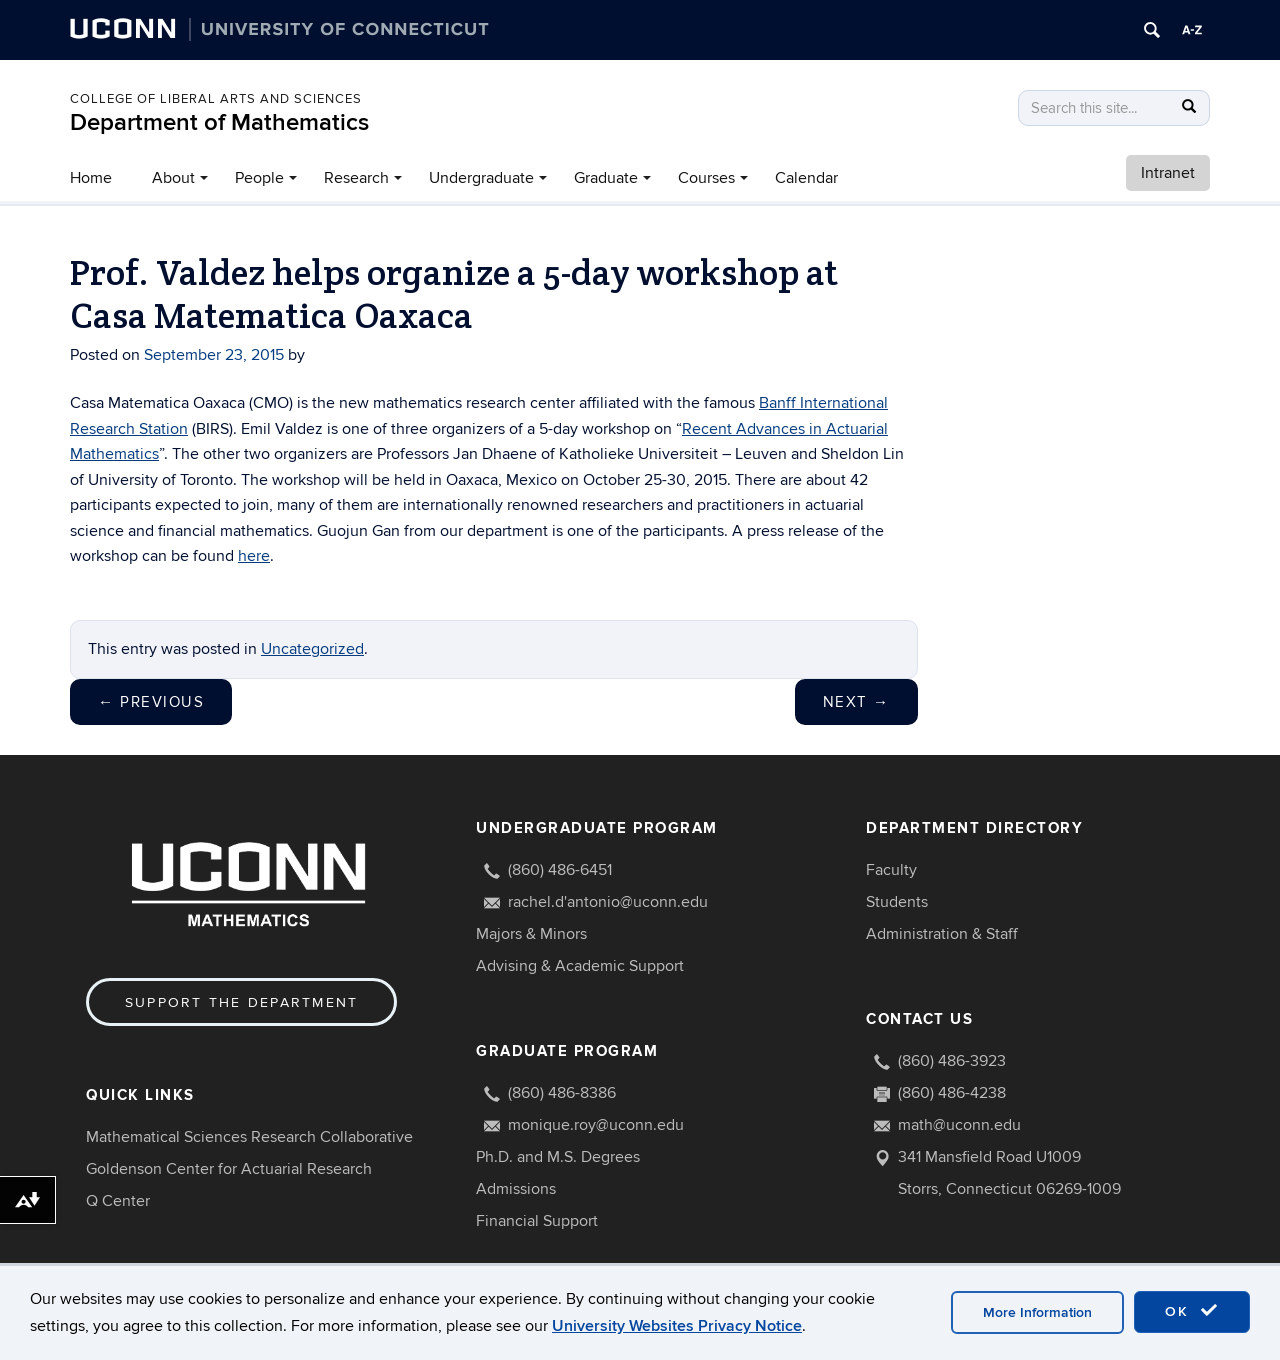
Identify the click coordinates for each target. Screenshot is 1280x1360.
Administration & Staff (942, 934)
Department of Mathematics (219, 122)
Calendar (806, 178)
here (254, 556)
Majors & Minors (531, 934)
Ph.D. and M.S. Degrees (558, 1157)
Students (897, 902)
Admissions (516, 1189)
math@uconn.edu (959, 1125)
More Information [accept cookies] (1037, 1312)
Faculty (891, 870)
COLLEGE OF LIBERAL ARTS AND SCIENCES (216, 99)
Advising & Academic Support (580, 966)
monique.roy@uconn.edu (596, 1125)
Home (91, 178)
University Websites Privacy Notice (677, 1326)
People (259, 178)
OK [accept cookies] (1192, 1311)
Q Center (118, 1201)
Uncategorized (312, 649)
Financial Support (537, 1221)
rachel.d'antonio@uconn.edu (608, 902)
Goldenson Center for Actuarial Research (229, 1169)
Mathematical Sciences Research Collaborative (249, 1137)
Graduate (606, 178)
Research (356, 178)
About (173, 178)
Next (856, 702)
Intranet (1168, 173)
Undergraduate (481, 178)
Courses (706, 178)
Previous (151, 702)
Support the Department (241, 1002)
